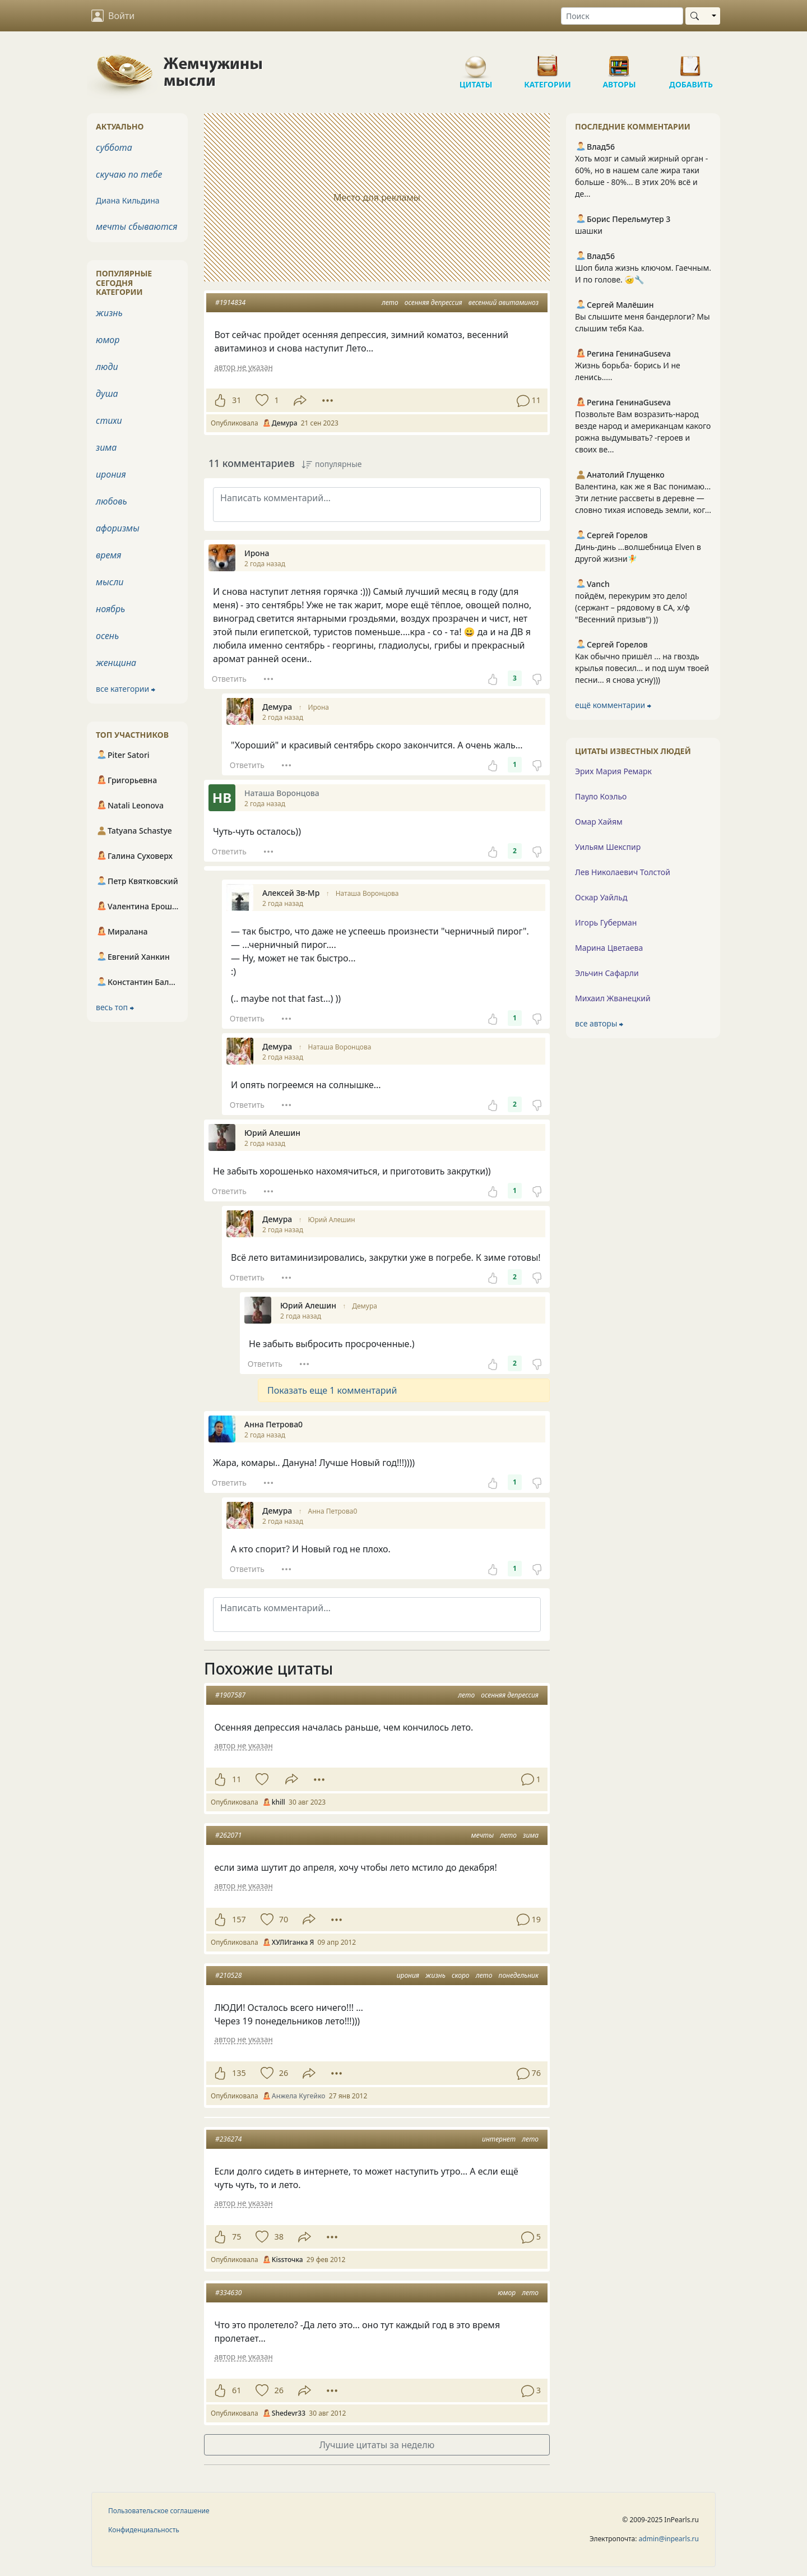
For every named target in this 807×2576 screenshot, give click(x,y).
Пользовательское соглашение (159, 2510)
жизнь (435, 1975)
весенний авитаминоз (504, 302)
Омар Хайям (599, 821)
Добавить (691, 61)
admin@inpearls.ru (669, 2538)
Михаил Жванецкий (613, 998)
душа (107, 393)
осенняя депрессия (433, 302)
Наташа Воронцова (367, 893)
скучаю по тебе (129, 174)
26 (283, 2073)
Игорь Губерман (606, 922)
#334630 (228, 2292)
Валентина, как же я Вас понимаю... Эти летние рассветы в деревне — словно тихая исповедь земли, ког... (643, 498)
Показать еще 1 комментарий (332, 1390)
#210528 (228, 1975)
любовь (111, 501)
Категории (547, 61)
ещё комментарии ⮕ (613, 705)
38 (278, 2236)
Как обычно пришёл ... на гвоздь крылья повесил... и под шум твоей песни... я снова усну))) (642, 668)
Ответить (229, 678)
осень (107, 636)
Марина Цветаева (609, 947)
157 (239, 1919)
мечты (482, 1835)
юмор (507, 2292)
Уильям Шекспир (608, 846)
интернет (499, 2139)
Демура (364, 1306)
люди (107, 366)
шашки (588, 230)
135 (239, 2073)
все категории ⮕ (125, 688)
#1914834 (230, 302)
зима (531, 1835)
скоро (461, 1975)
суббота (114, 147)
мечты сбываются (136, 226)
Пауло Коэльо (601, 796)
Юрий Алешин (331, 1219)
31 (236, 400)
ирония (408, 1975)
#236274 (228, 2139)
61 (236, 2390)
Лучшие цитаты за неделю (377, 2445)
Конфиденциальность (143, 2530)
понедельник (519, 1975)
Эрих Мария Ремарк (613, 771)
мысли (109, 582)
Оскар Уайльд (601, 897)
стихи (109, 420)
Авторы (619, 61)
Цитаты (476, 61)
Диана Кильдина (128, 200)
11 (236, 1779)
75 (236, 2236)
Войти (112, 16)
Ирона (319, 707)
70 (283, 1919)
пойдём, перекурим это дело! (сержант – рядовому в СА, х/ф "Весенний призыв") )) (632, 607)
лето (390, 302)
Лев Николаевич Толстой (622, 872)
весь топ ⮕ (115, 1007)
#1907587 (230, 1695)
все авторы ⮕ (599, 1023)
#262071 (228, 1835)
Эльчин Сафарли (607, 973)
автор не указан (243, 367)
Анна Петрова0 (333, 1511)
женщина (116, 662)
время (108, 555)
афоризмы (118, 528)
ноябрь (110, 609)
